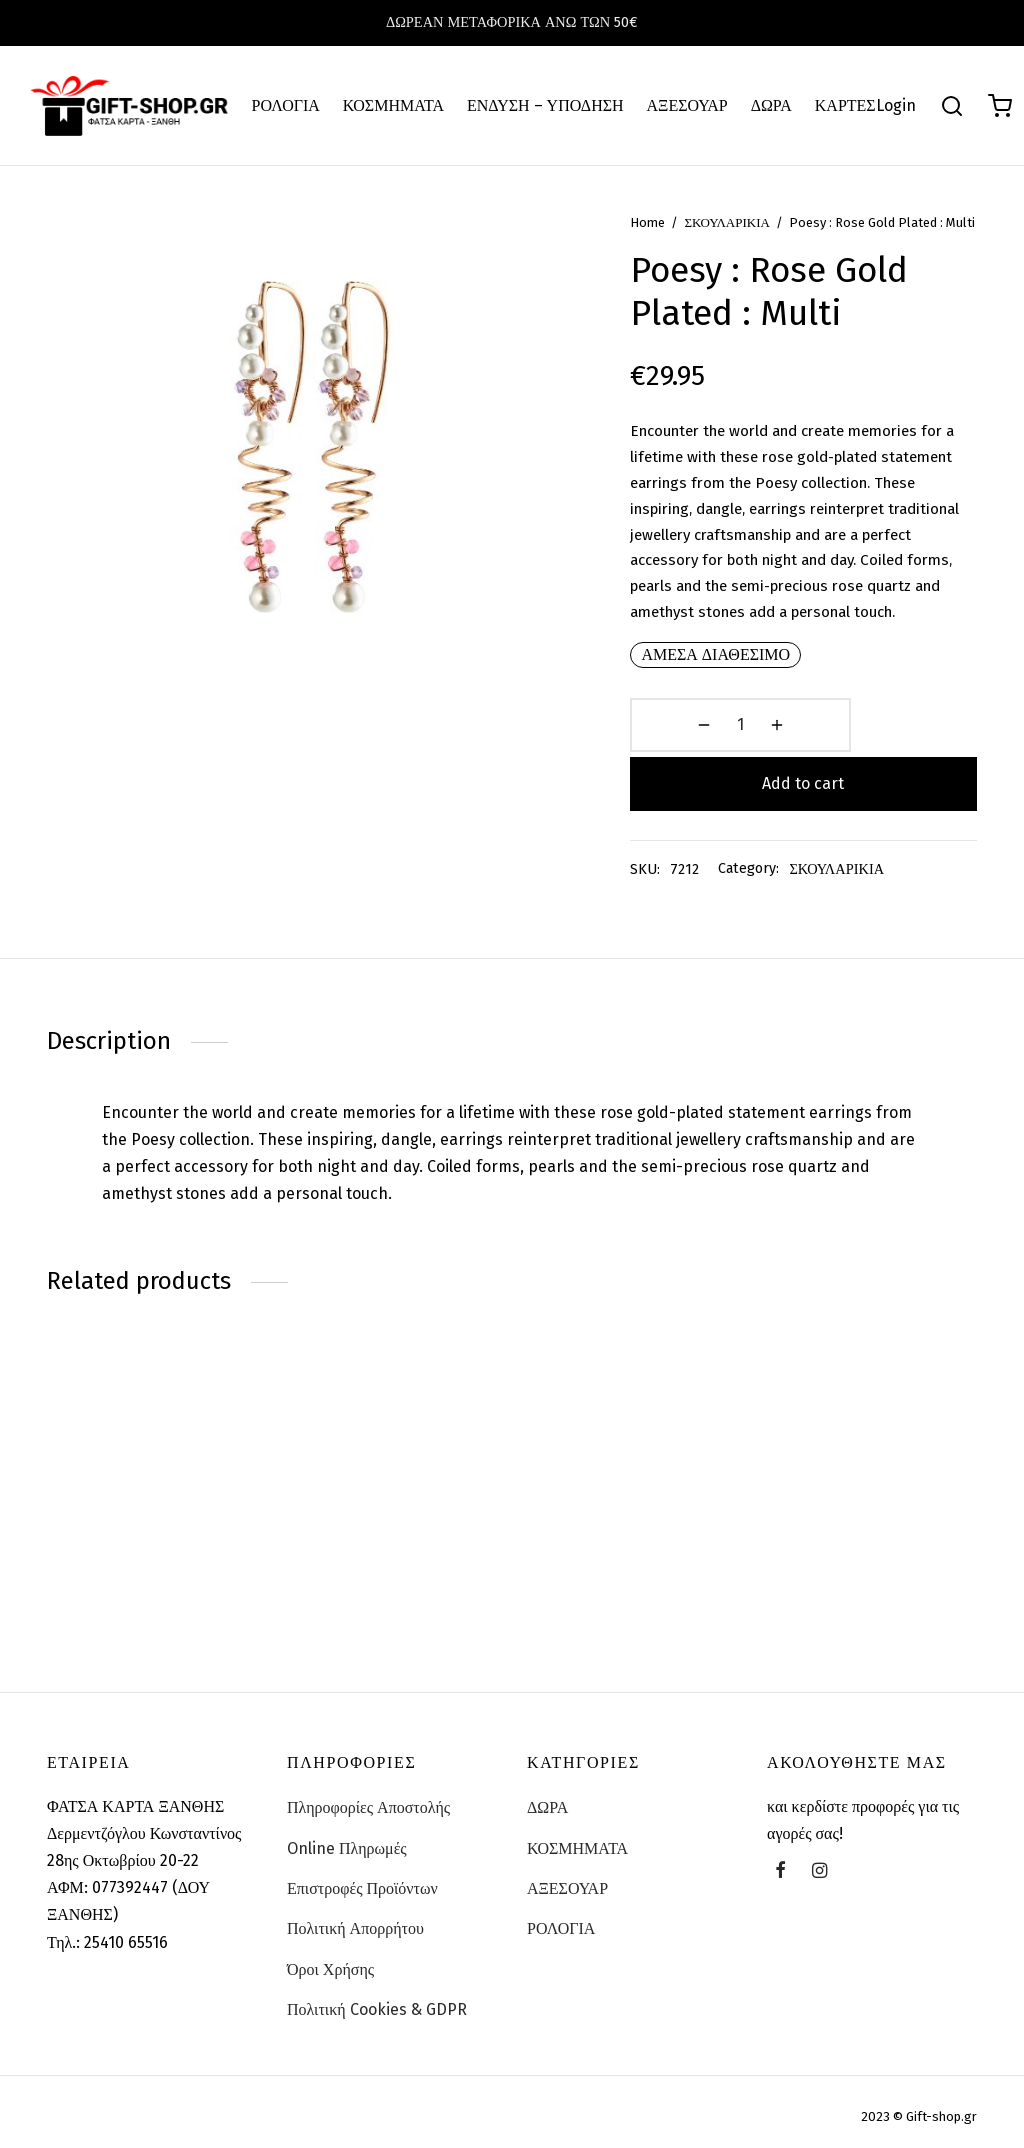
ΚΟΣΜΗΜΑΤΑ (393, 105)
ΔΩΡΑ (771, 105)
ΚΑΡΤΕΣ (845, 105)
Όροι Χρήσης (330, 1969)
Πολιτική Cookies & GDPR (377, 2009)
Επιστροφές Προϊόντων (362, 1888)
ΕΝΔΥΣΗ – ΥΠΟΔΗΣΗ (545, 105)
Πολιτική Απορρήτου (355, 1928)
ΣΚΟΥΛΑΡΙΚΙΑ (749, 251)
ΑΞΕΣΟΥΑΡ (687, 105)
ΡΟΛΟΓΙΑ (286, 105)
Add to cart (872, 801)
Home (669, 251)
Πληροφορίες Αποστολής (368, 1807)
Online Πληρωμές (347, 1848)
